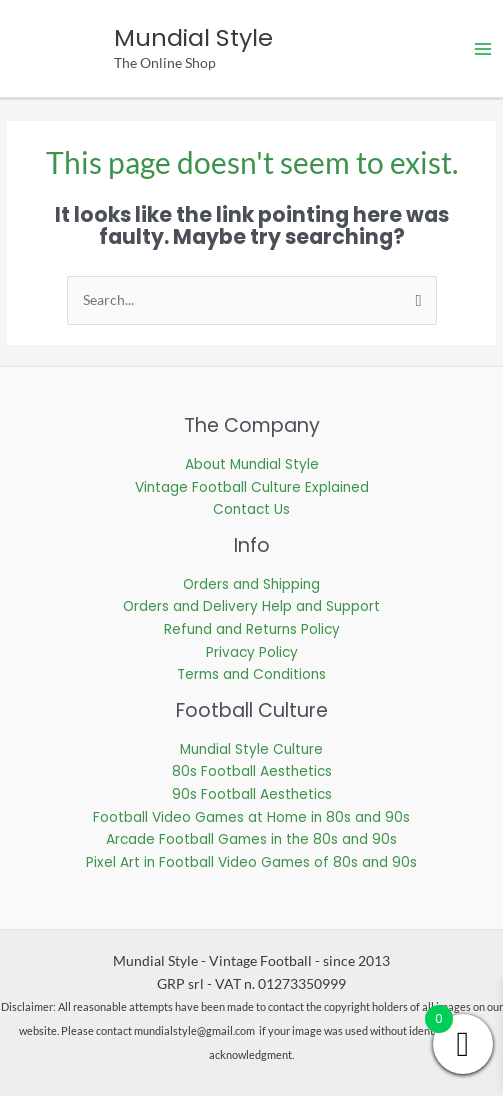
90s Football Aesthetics (252, 794)
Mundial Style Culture (251, 749)
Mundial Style (193, 37)
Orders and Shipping (251, 584)
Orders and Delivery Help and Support (251, 606)
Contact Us (251, 509)
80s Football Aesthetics (252, 771)
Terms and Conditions (251, 674)
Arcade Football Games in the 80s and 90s (251, 839)
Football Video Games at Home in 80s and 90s (251, 817)
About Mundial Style (252, 464)
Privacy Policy (252, 652)
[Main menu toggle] (483, 48)
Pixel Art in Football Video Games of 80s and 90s (251, 862)
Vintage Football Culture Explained (252, 487)
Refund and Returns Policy (252, 629)
